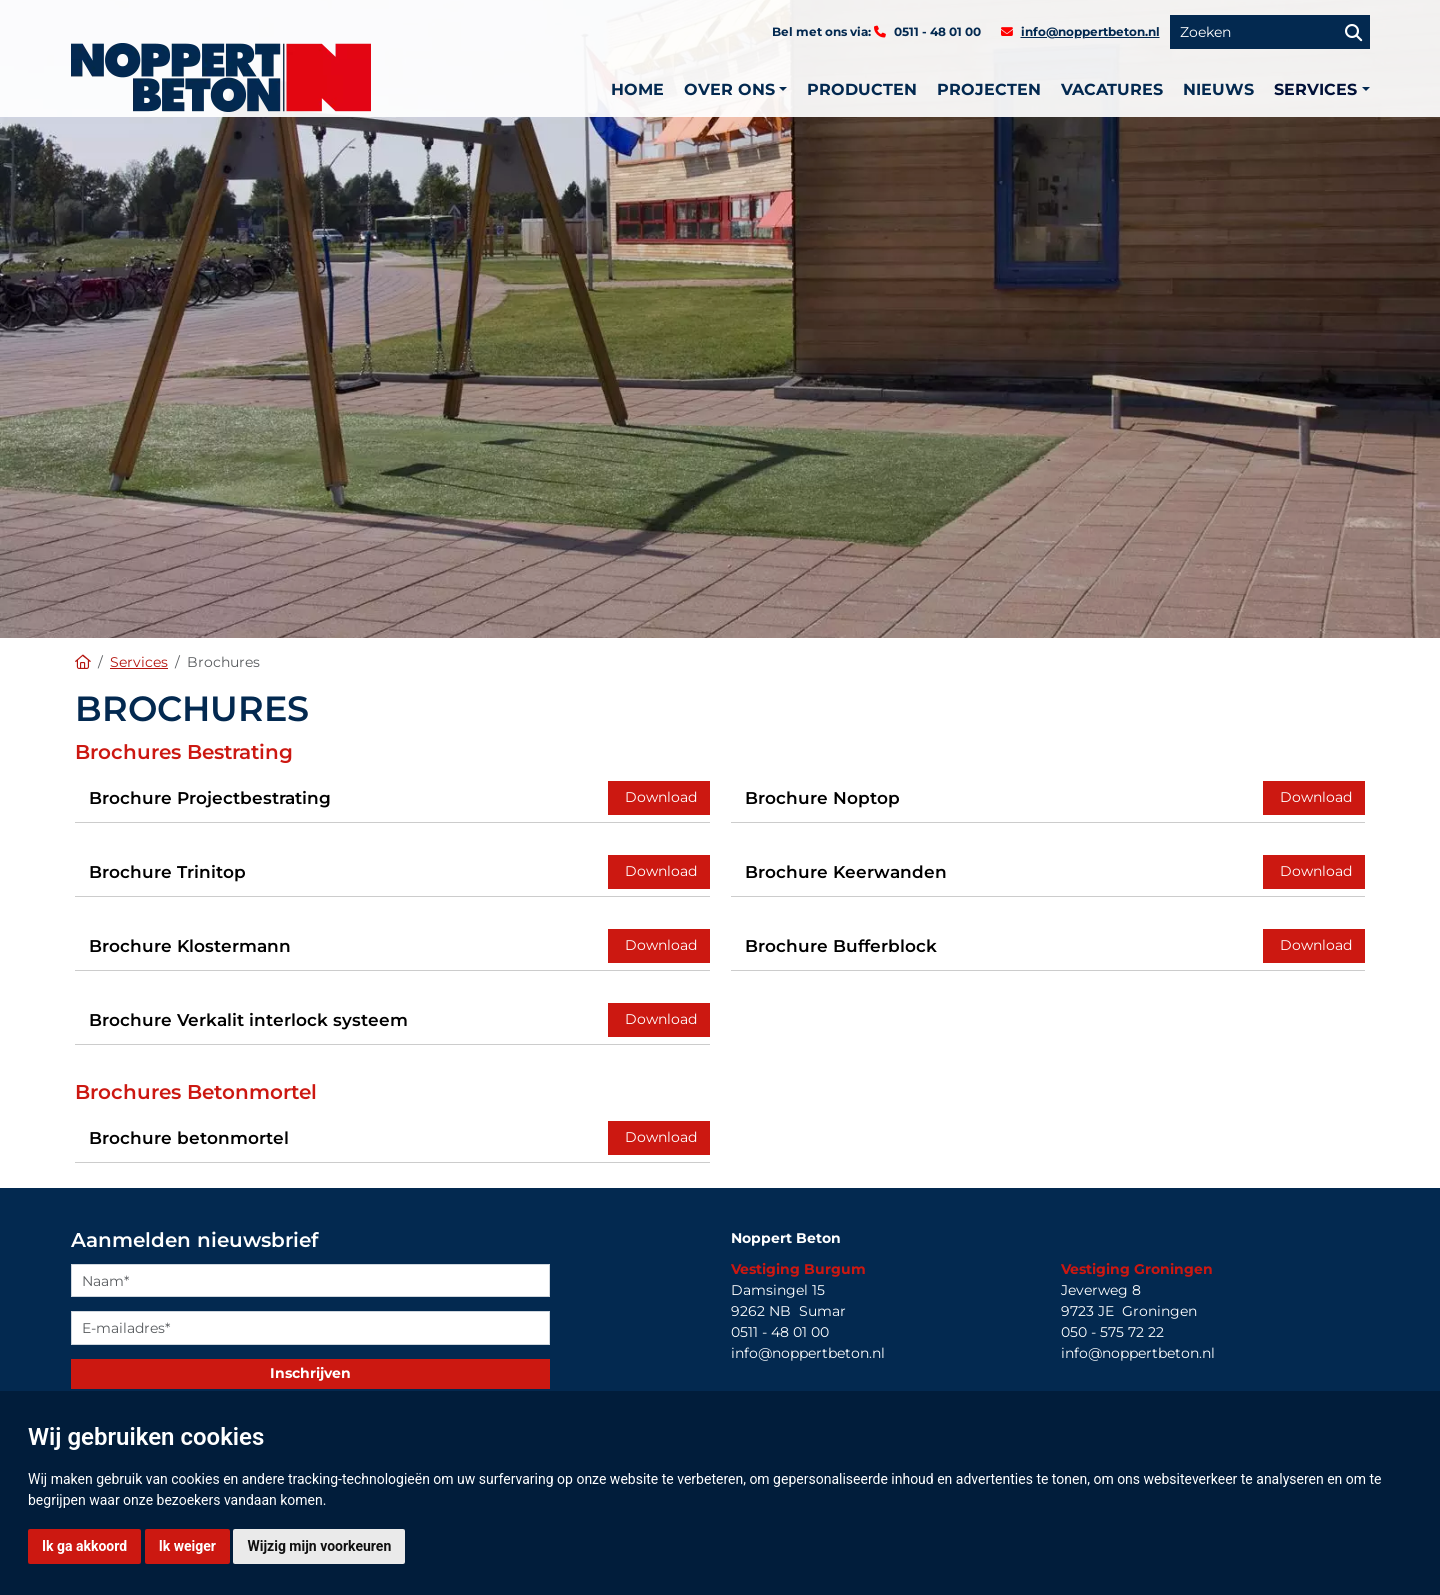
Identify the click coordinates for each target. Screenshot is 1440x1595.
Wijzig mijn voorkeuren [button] (319, 1546)
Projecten (989, 89)
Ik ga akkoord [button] (84, 1546)
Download (659, 797)
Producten (862, 89)
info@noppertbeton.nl (1090, 31)
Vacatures (1112, 89)
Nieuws (1218, 89)
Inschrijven (310, 1373)
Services (139, 662)
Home (637, 89)
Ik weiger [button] (187, 1546)
